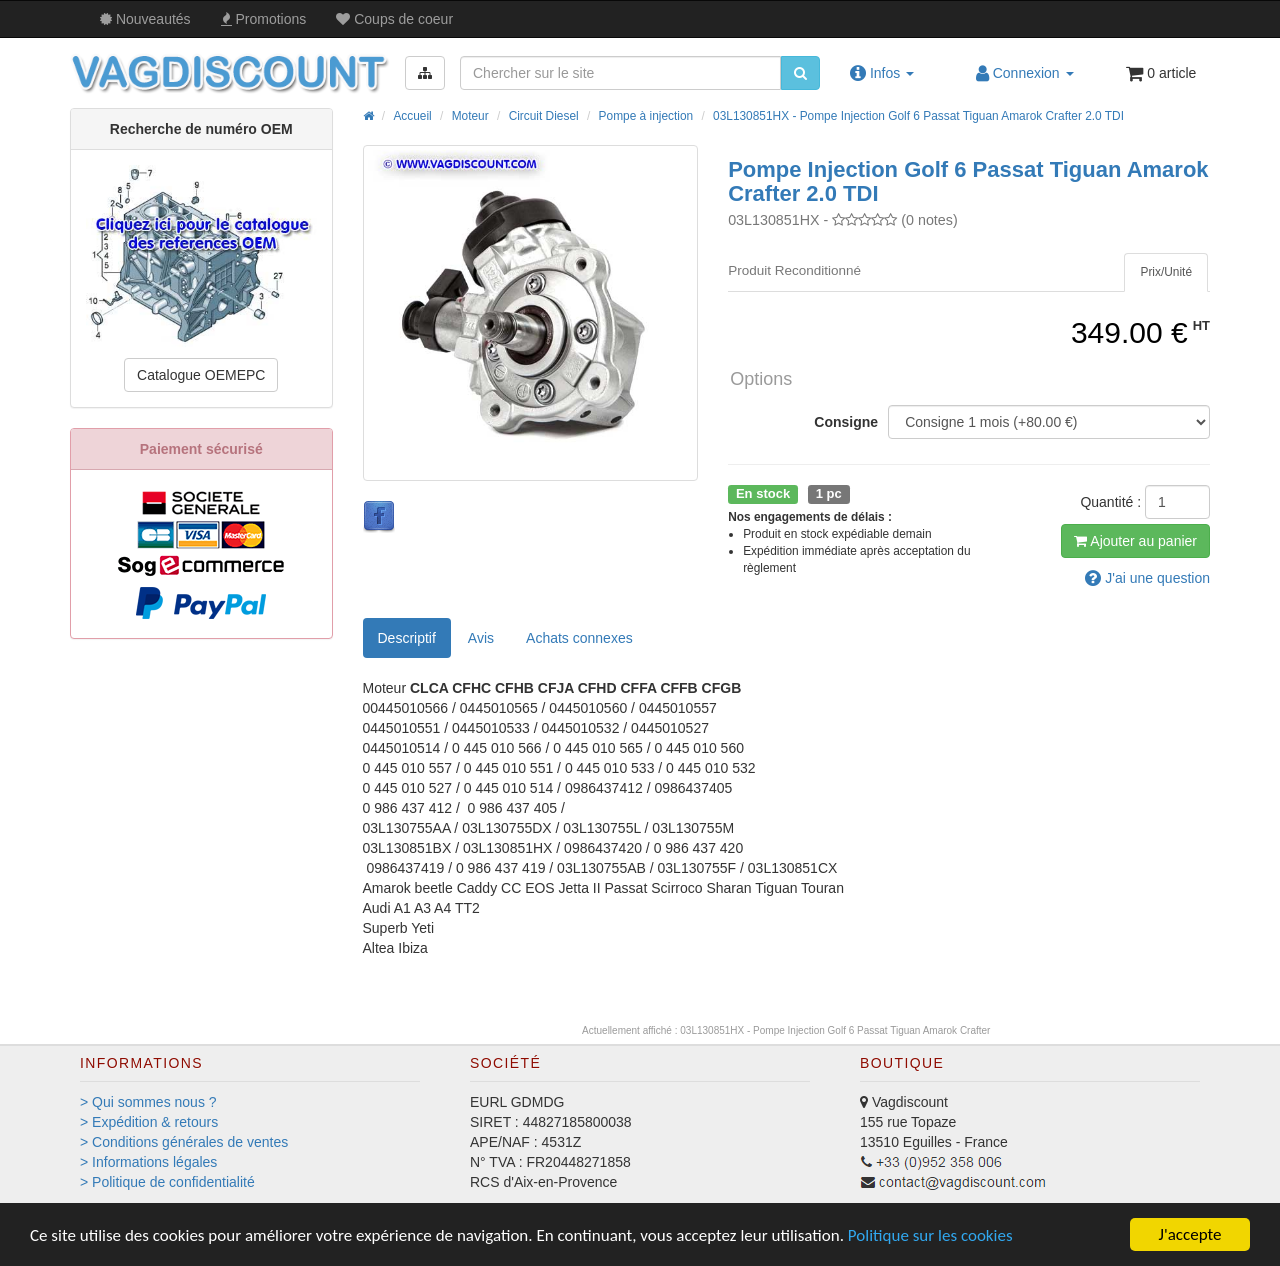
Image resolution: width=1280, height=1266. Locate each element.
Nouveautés (145, 19)
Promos (264, 19)
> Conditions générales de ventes (184, 1142)
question (1147, 578)
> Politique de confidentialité (167, 1182)
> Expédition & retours (149, 1122)
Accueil (412, 116)
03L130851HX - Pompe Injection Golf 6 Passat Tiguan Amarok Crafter (835, 1030)
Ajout (1135, 541)
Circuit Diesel (544, 116)
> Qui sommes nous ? (148, 1102)
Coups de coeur (394, 19)
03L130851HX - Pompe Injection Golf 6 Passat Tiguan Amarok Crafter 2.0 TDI (918, 116)
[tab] (1166, 272)
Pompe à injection (646, 116)
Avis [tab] (481, 638)
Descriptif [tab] (407, 638)
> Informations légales (148, 1162)
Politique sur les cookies (930, 1235)
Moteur (470, 116)
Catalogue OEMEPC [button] (201, 375)
